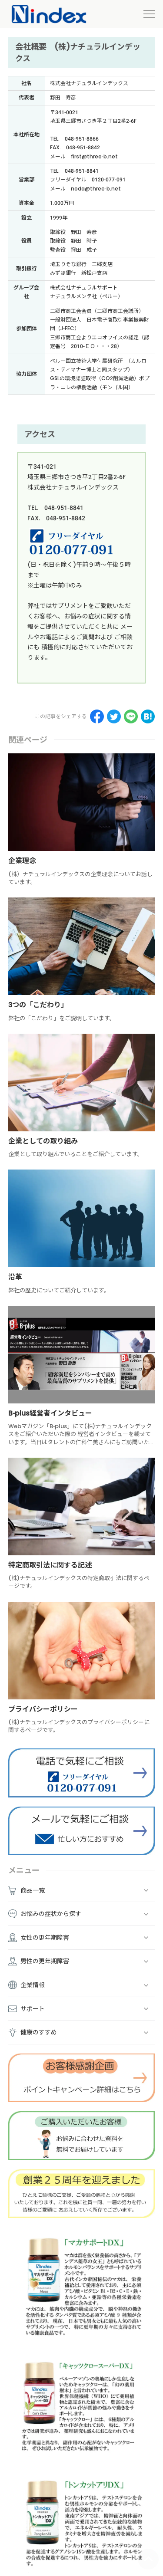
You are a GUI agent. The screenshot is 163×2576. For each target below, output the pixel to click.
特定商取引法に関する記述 (50, 1565)
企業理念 (22, 861)
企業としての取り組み (43, 1141)
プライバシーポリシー (43, 1709)
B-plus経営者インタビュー (50, 1413)
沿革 (15, 1277)
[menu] (149, 13)
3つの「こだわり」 (38, 1005)
